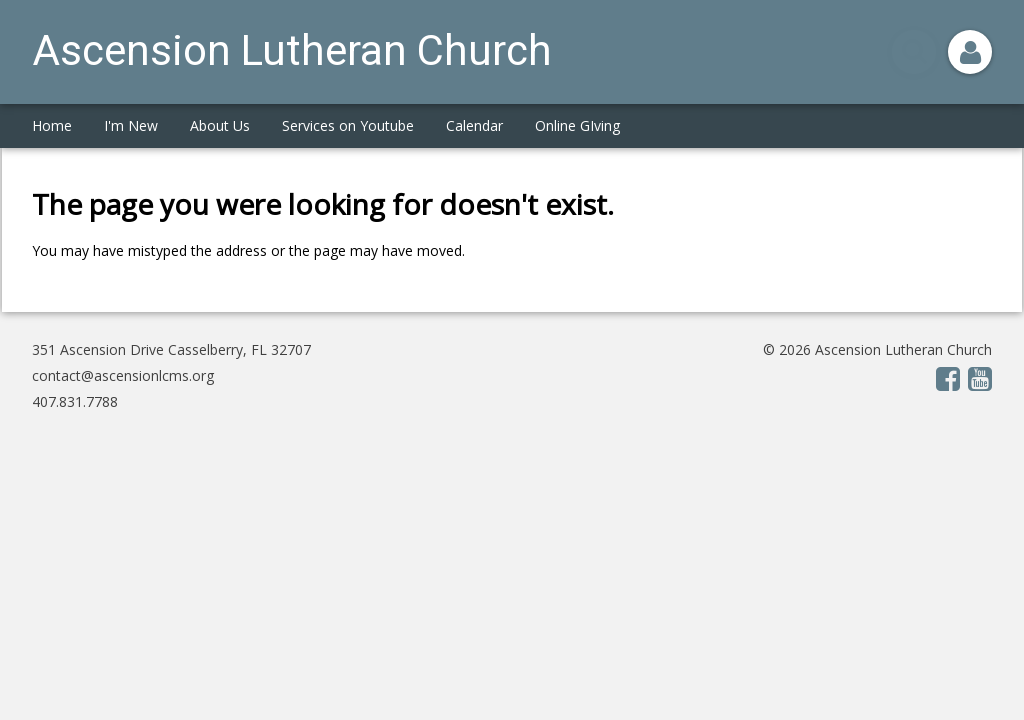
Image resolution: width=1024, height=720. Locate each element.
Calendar (474, 125)
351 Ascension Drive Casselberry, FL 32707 (171, 349)
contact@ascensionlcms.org (123, 375)
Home (52, 125)
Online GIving (577, 125)
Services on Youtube (348, 125)
